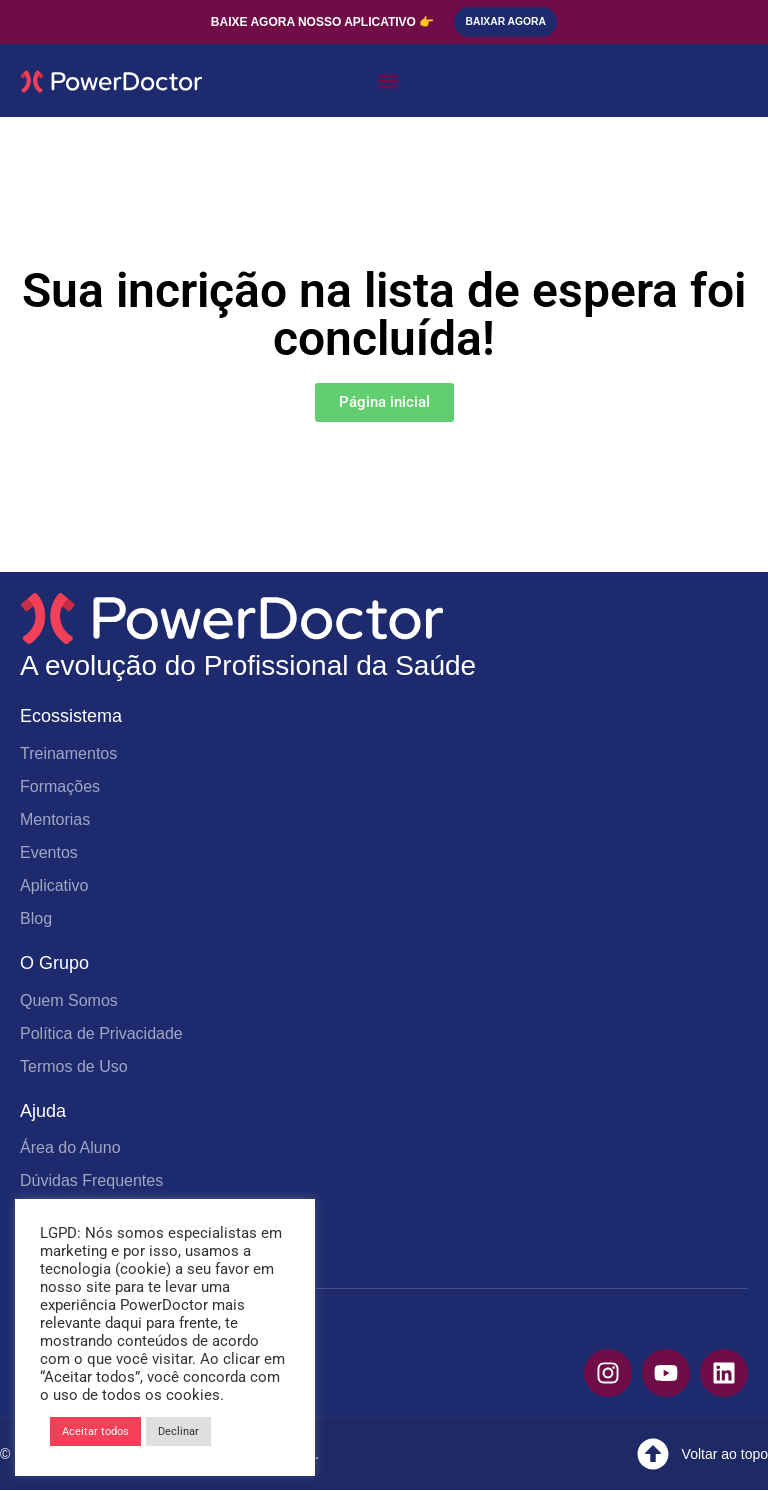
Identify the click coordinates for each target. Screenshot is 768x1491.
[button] (387, 81)
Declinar (178, 1431)
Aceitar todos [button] (95, 1431)
